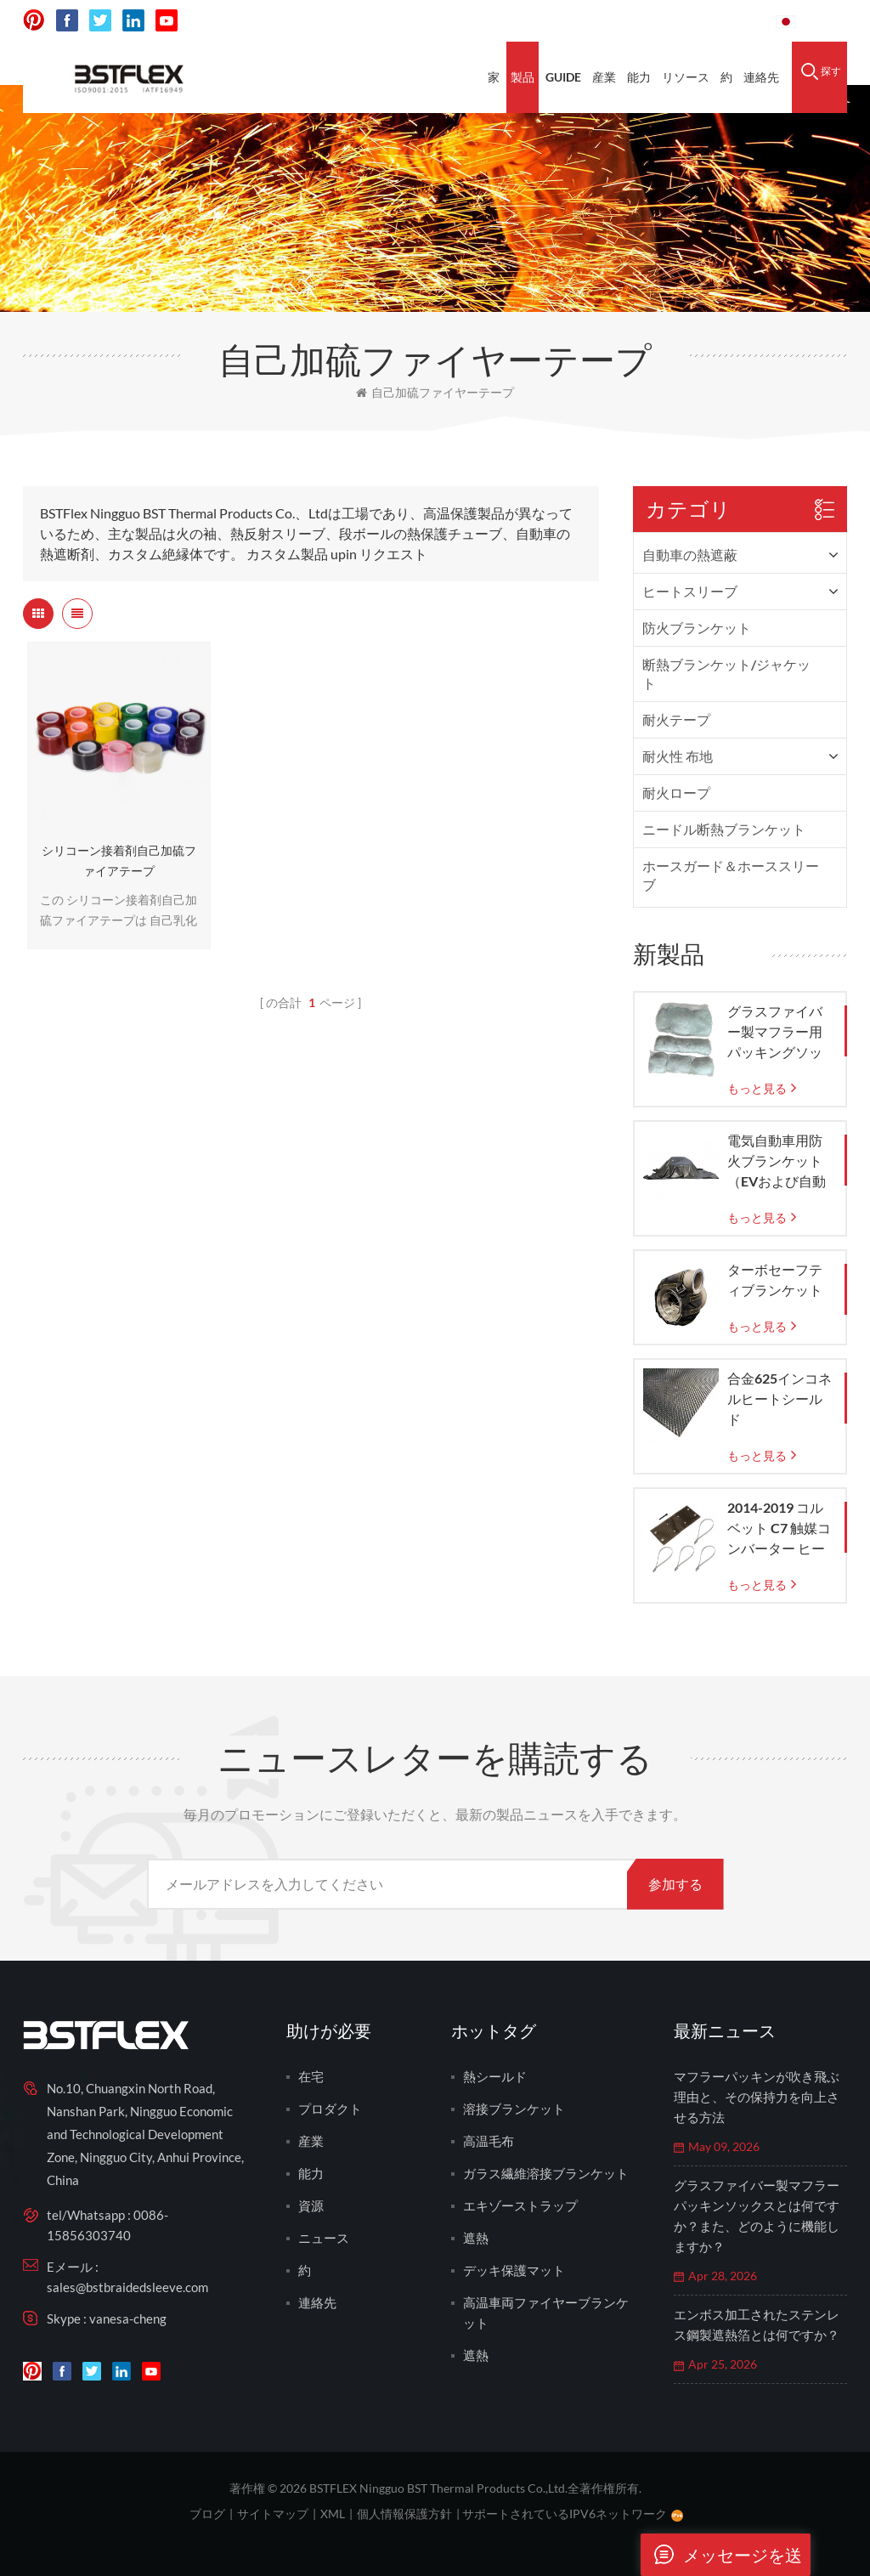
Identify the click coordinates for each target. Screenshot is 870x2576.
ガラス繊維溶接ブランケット (546, 2173)
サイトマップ (272, 2513)
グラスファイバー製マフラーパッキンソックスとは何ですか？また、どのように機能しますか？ (756, 2215)
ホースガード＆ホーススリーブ (730, 875)
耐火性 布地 (677, 756)
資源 (311, 2205)
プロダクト (330, 2108)
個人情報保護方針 (404, 2513)
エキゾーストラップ (520, 2205)
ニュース (323, 2237)
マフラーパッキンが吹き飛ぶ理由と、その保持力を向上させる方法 (756, 2097)
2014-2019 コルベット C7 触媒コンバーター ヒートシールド (779, 1529)
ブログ (207, 2513)
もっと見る (757, 1088)
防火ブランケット (696, 628)
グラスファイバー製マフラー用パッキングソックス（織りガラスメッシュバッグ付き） (774, 1032)
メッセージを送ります (721, 2555)
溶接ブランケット (514, 2108)
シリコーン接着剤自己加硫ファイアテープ (119, 860)
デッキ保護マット (514, 2270)
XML (332, 2513)
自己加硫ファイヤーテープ (435, 392)
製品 (522, 77)
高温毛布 (488, 2141)
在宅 (311, 2076)
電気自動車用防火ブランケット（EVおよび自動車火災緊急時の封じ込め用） (776, 1162)
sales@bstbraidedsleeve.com (127, 2287)
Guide (563, 77)
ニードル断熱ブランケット (723, 829)
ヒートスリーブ (689, 591)
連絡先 (761, 77)
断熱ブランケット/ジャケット (726, 673)
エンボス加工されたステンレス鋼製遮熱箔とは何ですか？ (756, 2324)
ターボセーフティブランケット (774, 1279)
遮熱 (476, 2237)
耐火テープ (676, 719)
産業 (604, 77)
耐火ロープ (676, 792)
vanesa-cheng (128, 2318)
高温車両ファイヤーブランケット (546, 2312)
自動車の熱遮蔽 (689, 554)
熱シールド (495, 2076)
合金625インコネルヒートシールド (779, 1398)
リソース (685, 77)
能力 (639, 77)
